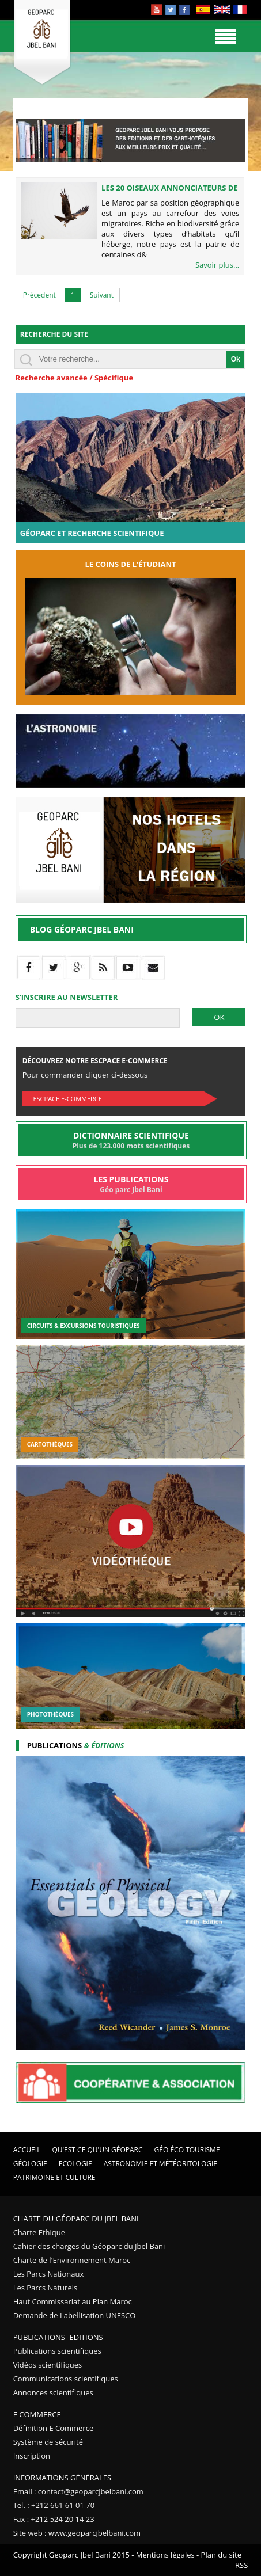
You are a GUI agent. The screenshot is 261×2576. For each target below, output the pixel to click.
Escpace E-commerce (67, 1098)
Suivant (102, 295)
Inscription (31, 2456)
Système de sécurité (48, 2442)
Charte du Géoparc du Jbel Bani (76, 2218)
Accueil (27, 2150)
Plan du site (221, 2555)
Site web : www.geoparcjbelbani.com (77, 2533)
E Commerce (37, 2414)
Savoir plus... (217, 265)
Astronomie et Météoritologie (160, 2163)
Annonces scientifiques (53, 2392)
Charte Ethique (39, 2232)
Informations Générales (62, 2477)
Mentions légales (165, 2555)
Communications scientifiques (65, 2378)
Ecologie (75, 2163)
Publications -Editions (58, 2337)
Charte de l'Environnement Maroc (72, 2260)
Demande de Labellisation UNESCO (74, 2315)
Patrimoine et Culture (54, 2177)
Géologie (30, 2163)
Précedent (39, 295)
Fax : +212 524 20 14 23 (53, 2519)
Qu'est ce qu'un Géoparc (97, 2150)
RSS (241, 2565)
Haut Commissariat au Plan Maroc (72, 2301)
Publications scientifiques (57, 2351)
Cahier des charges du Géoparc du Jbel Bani (89, 2246)
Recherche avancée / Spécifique (74, 377)
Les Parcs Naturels (45, 2287)
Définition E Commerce (53, 2428)
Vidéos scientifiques (47, 2365)
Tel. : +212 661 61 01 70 (53, 2505)
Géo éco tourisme (187, 2150)
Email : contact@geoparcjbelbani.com (78, 2491)
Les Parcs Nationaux (48, 2274)
